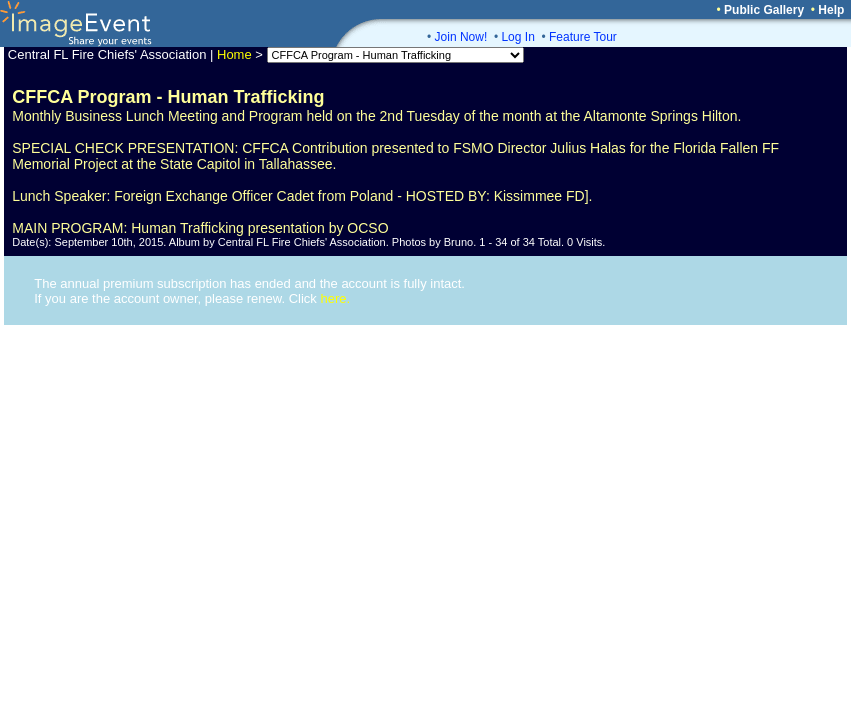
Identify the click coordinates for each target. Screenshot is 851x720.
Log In (517, 37)
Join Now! (461, 37)
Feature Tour (583, 37)
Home (234, 54)
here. (335, 298)
